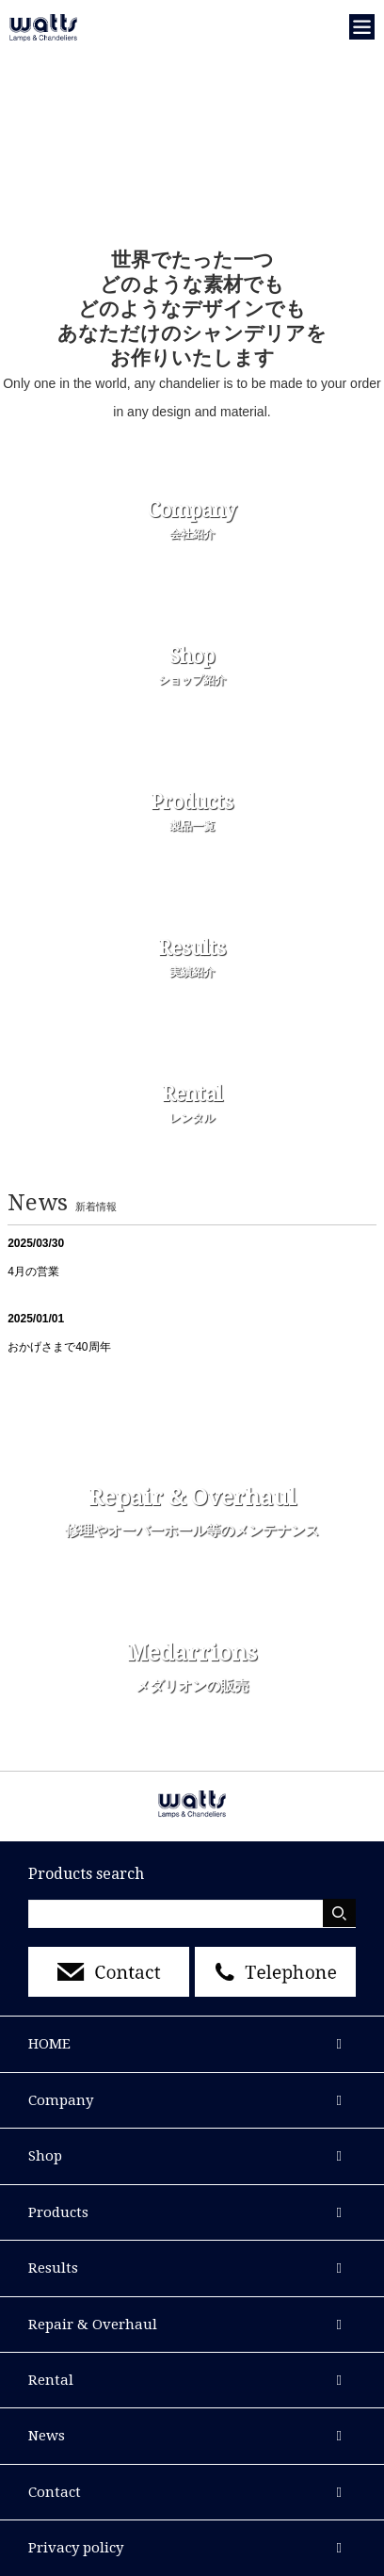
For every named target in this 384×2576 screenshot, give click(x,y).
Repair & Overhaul (92, 2324)
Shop (45, 2155)
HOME (49, 2043)
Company (60, 2100)
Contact (54, 2492)
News (46, 2435)
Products (58, 2212)
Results (53, 2268)
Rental (50, 2380)
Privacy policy (75, 2547)
